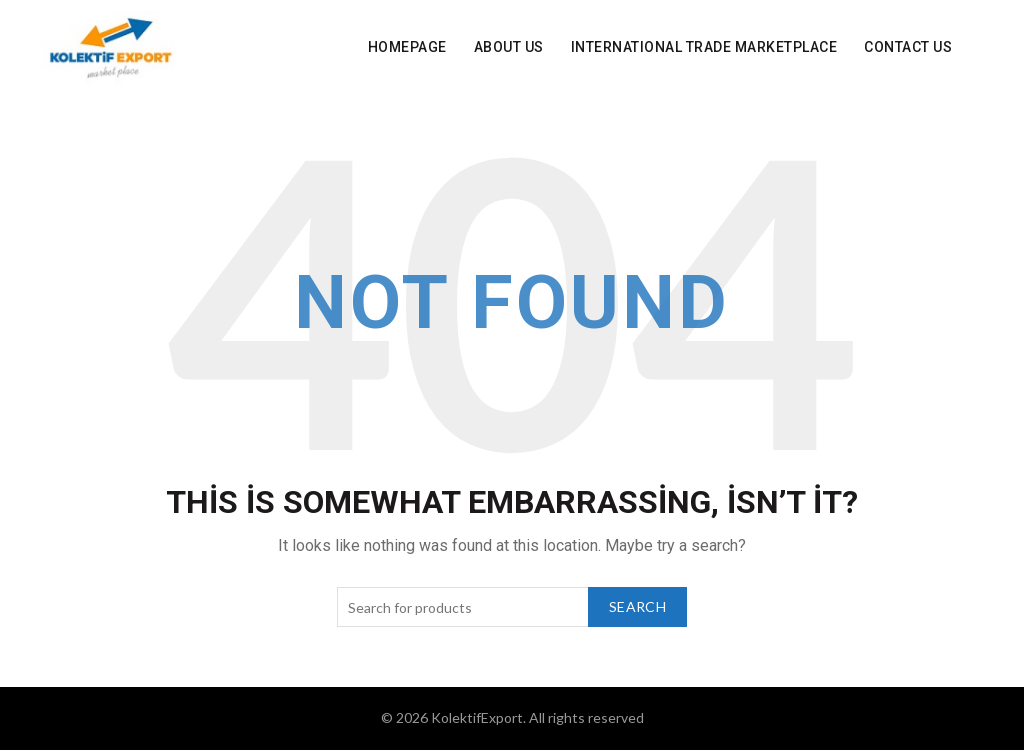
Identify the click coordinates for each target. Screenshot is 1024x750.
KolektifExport (477, 717)
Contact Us (908, 47)
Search (637, 606)
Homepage (407, 47)
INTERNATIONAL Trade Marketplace (704, 47)
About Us (509, 47)
